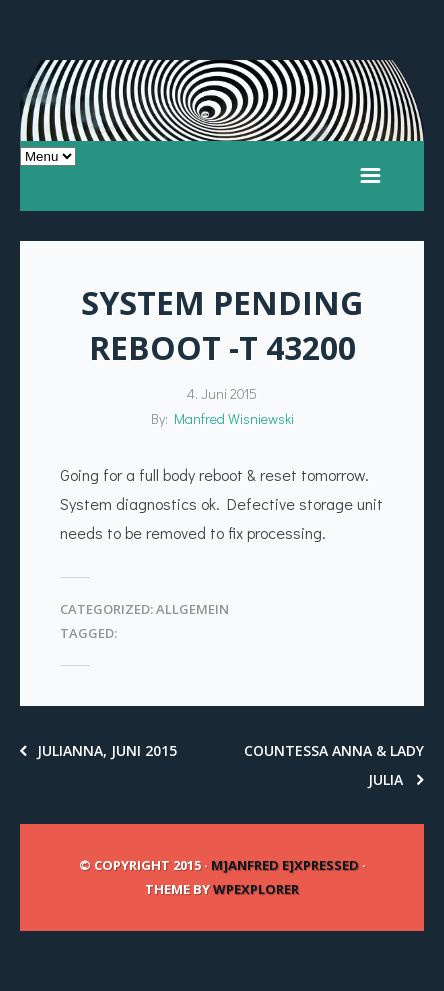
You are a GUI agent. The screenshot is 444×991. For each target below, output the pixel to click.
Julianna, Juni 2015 (98, 750)
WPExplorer (256, 889)
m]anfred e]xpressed (285, 865)
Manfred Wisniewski (234, 418)
